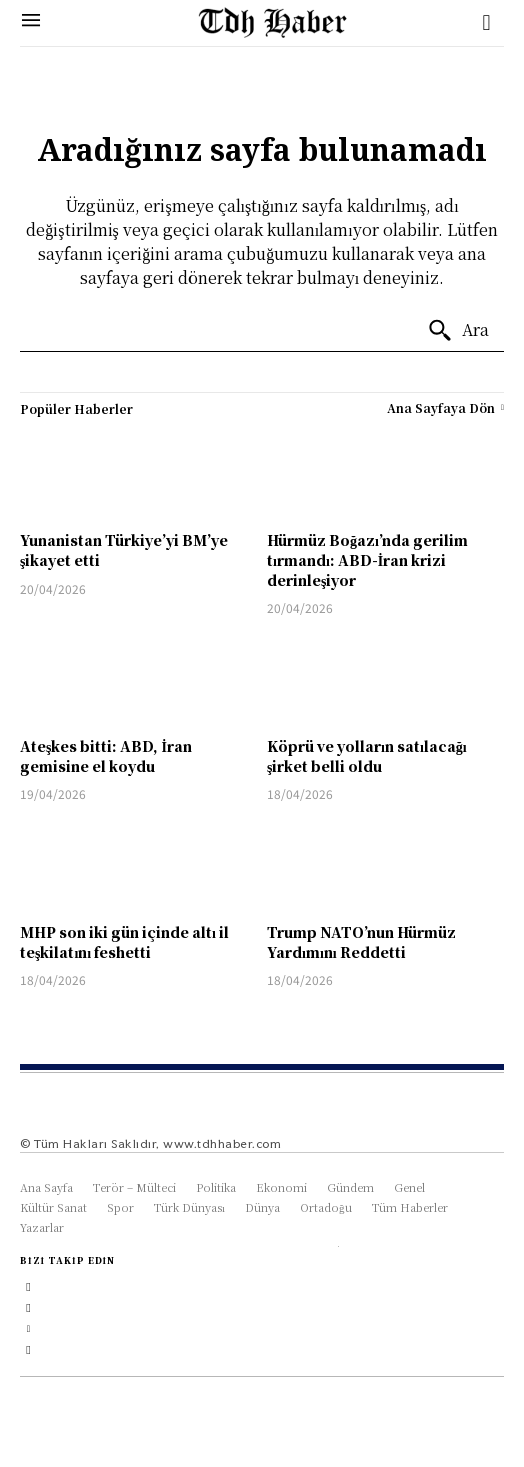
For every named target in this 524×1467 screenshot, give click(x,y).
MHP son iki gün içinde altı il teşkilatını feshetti (124, 942)
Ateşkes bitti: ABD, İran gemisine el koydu (106, 756)
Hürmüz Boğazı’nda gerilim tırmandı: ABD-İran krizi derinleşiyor (367, 559)
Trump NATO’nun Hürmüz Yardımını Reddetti (361, 942)
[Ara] (458, 331)
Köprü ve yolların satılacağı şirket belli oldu (367, 756)
